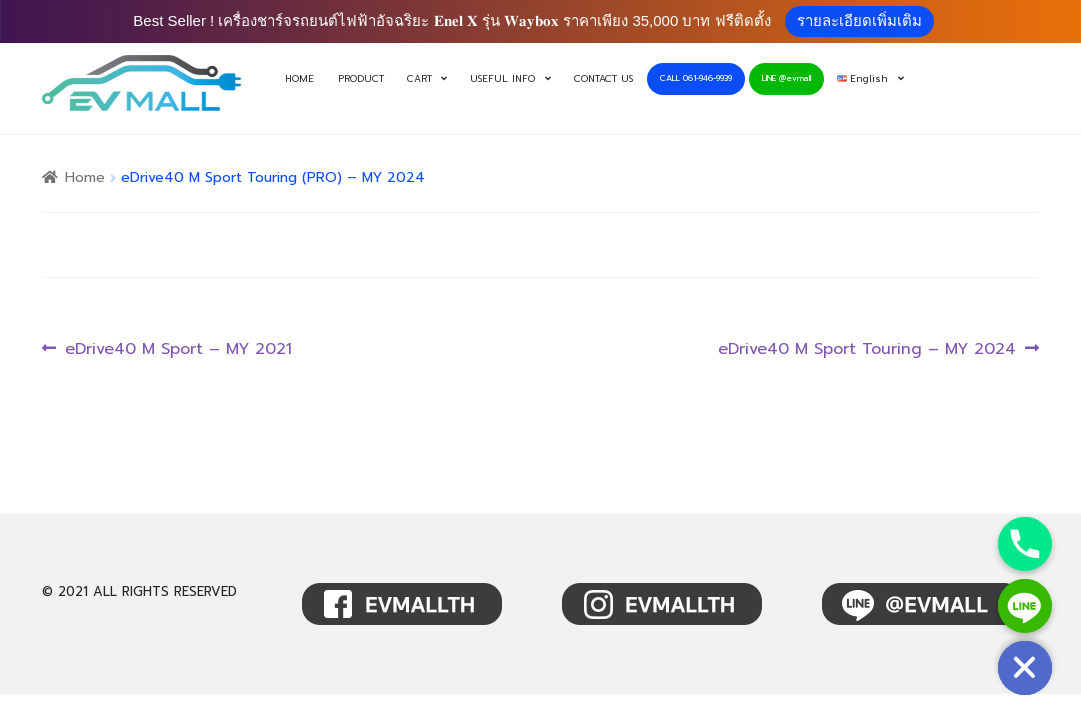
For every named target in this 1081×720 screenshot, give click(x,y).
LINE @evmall (786, 78)
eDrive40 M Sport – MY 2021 (178, 349)
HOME (299, 79)
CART (419, 79)
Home (85, 177)
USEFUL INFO (502, 79)
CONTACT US (603, 79)
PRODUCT (361, 79)
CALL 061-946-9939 (696, 78)
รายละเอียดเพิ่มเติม (859, 20)
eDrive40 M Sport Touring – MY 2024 (867, 349)
